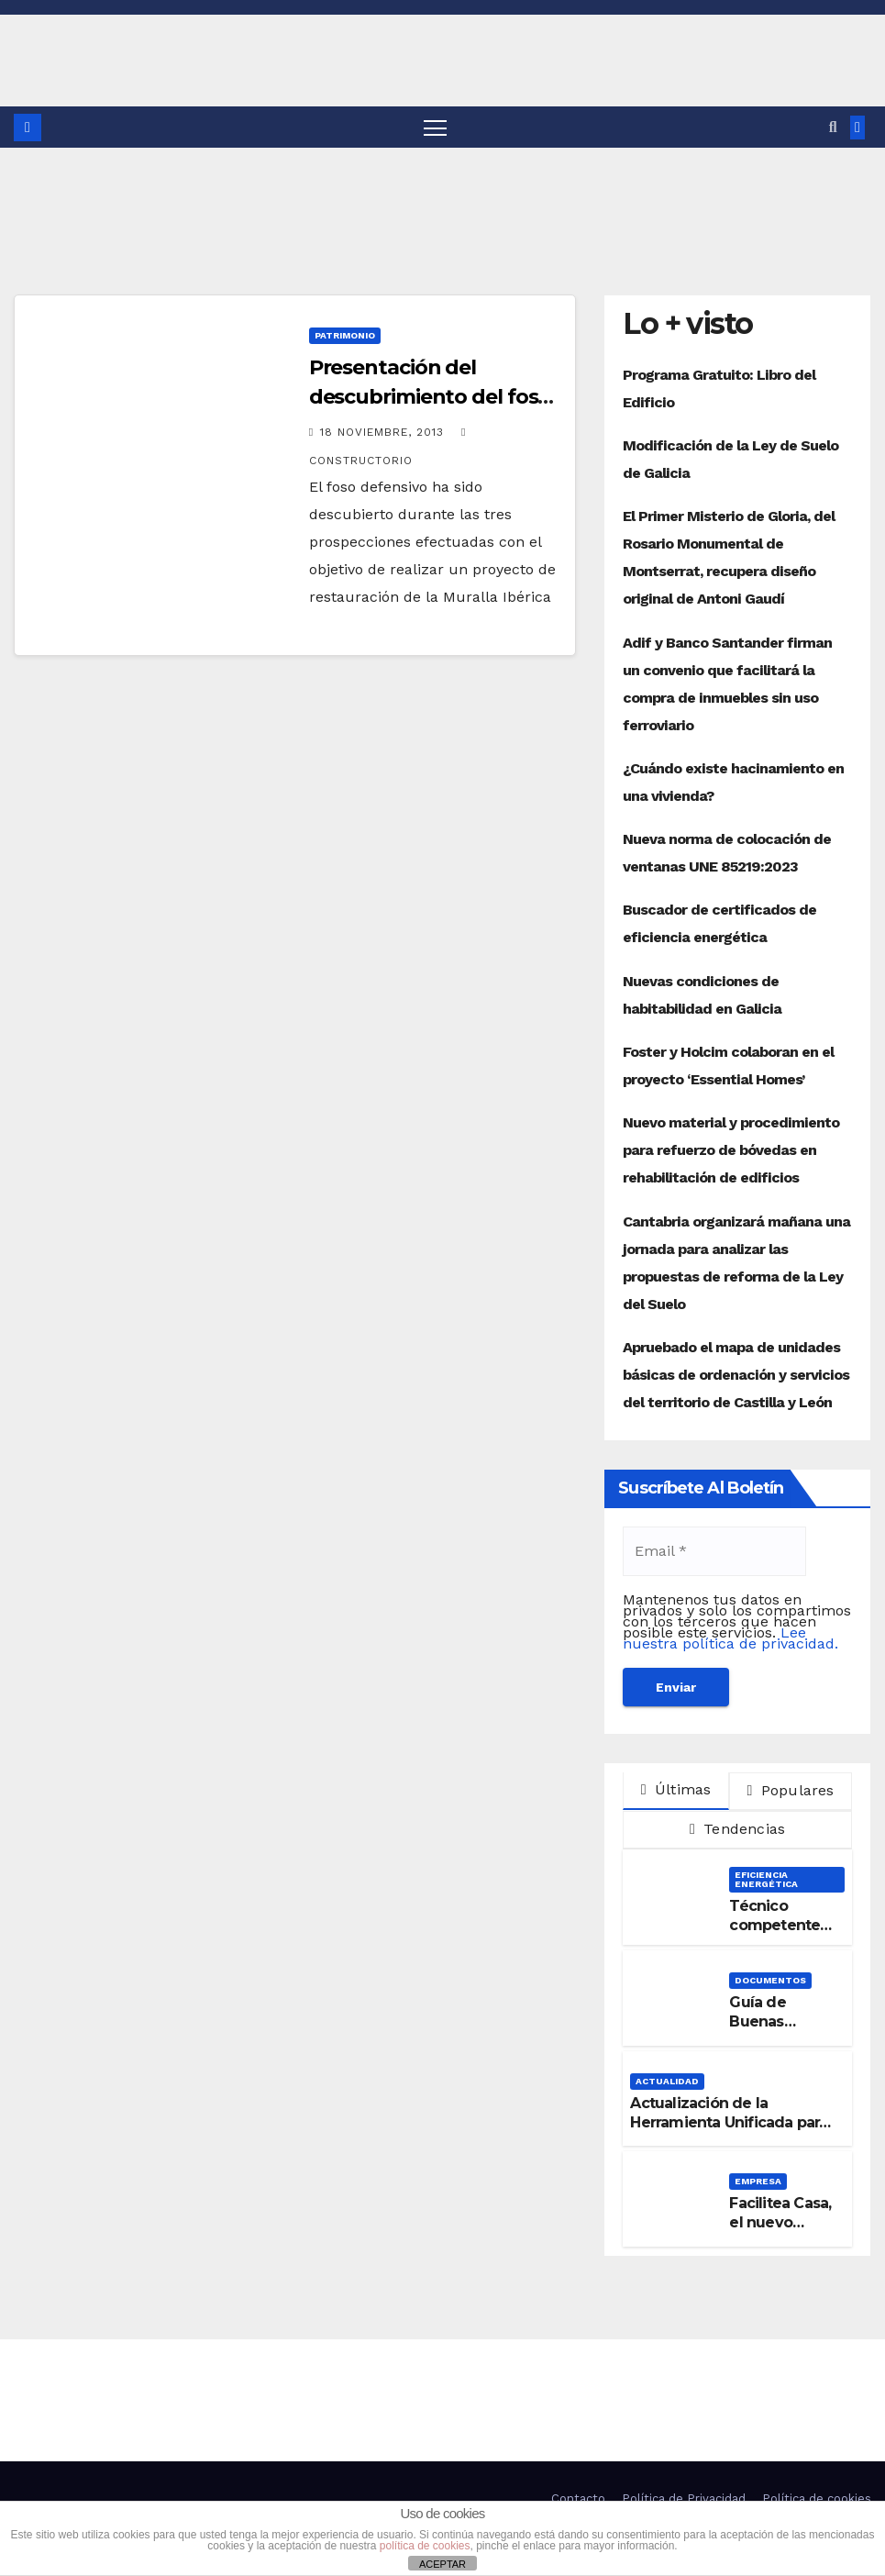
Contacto (578, 2498)
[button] (833, 127)
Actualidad (667, 2081)
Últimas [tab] (676, 1789)
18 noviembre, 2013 (384, 432)
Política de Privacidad (684, 2498)
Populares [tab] (790, 1790)
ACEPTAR (442, 2564)
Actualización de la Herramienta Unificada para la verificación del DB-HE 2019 (728, 2131)
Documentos (770, 1980)
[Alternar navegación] (435, 127)
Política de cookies (816, 2498)
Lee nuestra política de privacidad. (730, 1638)
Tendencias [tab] (737, 1829)
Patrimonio (345, 335)
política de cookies (425, 2545)
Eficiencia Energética (766, 1879)
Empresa (758, 2181)
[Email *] (714, 1551)
